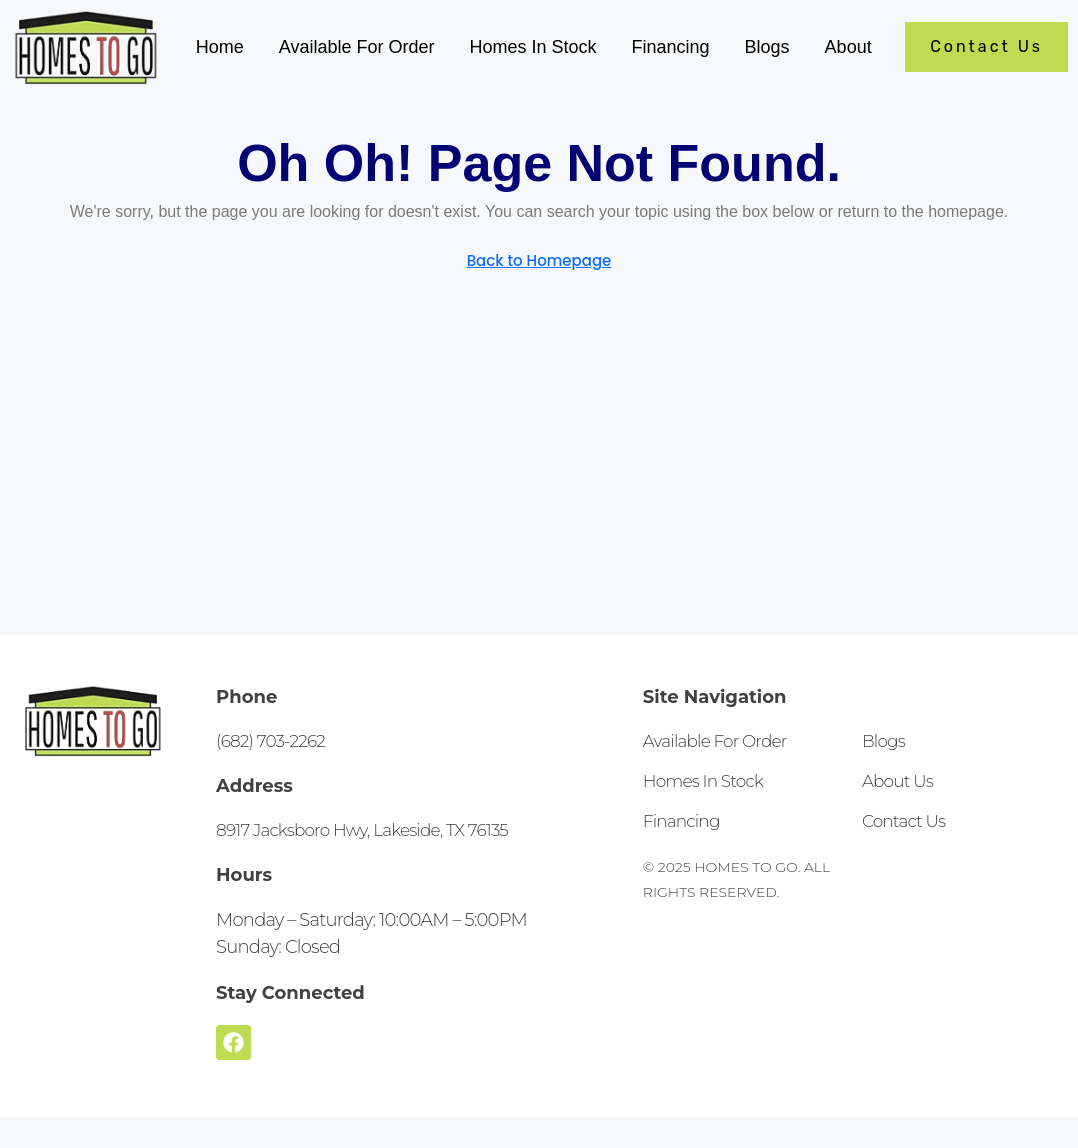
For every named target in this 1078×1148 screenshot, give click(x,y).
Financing (671, 47)
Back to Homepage (539, 260)
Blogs (767, 47)
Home (220, 47)
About (848, 47)
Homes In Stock (532, 47)
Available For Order (357, 47)
